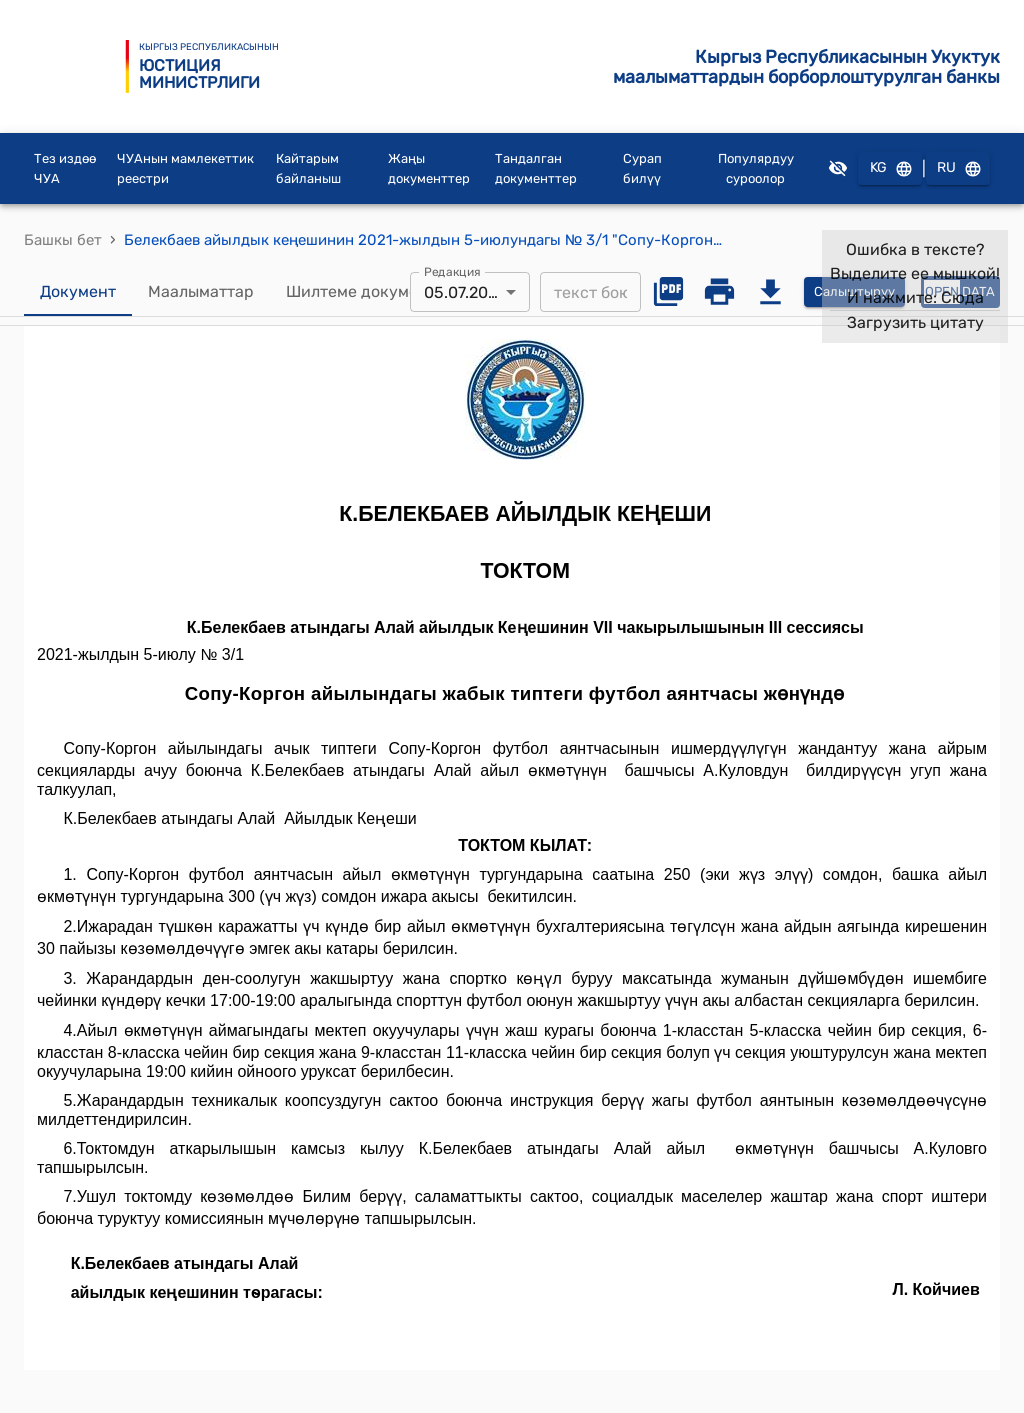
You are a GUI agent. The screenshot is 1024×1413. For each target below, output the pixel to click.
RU (958, 171)
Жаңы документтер (429, 171)
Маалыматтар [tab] (201, 295)
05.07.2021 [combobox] (464, 294)
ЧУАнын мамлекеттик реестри (185, 171)
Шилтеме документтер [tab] (374, 295)
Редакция (452, 274)
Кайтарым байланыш (308, 171)
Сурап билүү (642, 171)
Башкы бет (63, 243)
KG (890, 171)
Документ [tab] (78, 295)
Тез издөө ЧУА (65, 171)
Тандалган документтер (536, 171)
